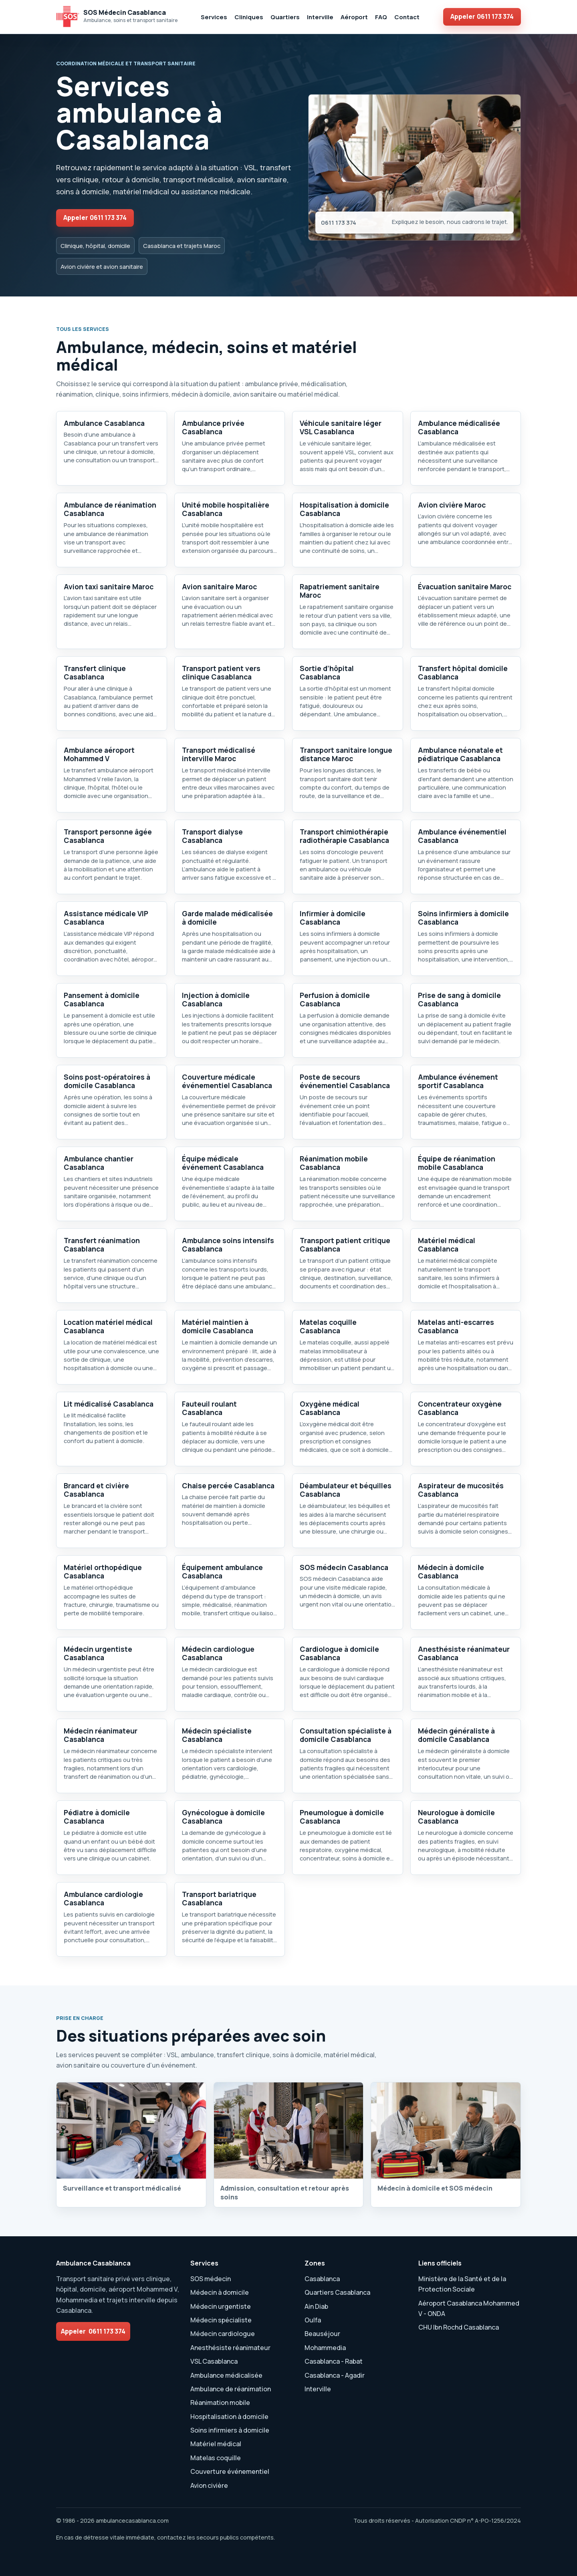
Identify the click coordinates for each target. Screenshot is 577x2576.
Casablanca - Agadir (335, 2375)
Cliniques (248, 17)
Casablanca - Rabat (334, 2361)
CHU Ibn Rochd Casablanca (458, 2327)
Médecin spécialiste (221, 2320)
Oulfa (313, 2320)
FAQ (381, 17)
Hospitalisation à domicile (229, 2416)
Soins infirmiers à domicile (229, 2430)
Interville (320, 17)
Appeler (482, 16)
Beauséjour (322, 2333)
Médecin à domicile (219, 2292)
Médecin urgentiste (220, 2306)
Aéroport (354, 17)
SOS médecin (210, 2278)
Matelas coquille (215, 2457)
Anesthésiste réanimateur (230, 2347)
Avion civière (209, 2485)
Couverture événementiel (229, 2471)
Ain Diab (316, 2306)
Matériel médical (215, 2443)
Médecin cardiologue (222, 2333)
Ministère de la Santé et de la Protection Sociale (462, 2284)
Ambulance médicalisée (226, 2375)
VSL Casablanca (214, 2361)
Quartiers (285, 17)
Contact (407, 17)
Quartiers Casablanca (337, 2292)
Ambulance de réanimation (230, 2389)
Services (214, 17)
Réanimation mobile (220, 2402)
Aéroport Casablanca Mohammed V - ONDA (468, 2308)
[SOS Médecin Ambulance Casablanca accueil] (117, 16)
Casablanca (322, 2278)
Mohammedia (325, 2347)
